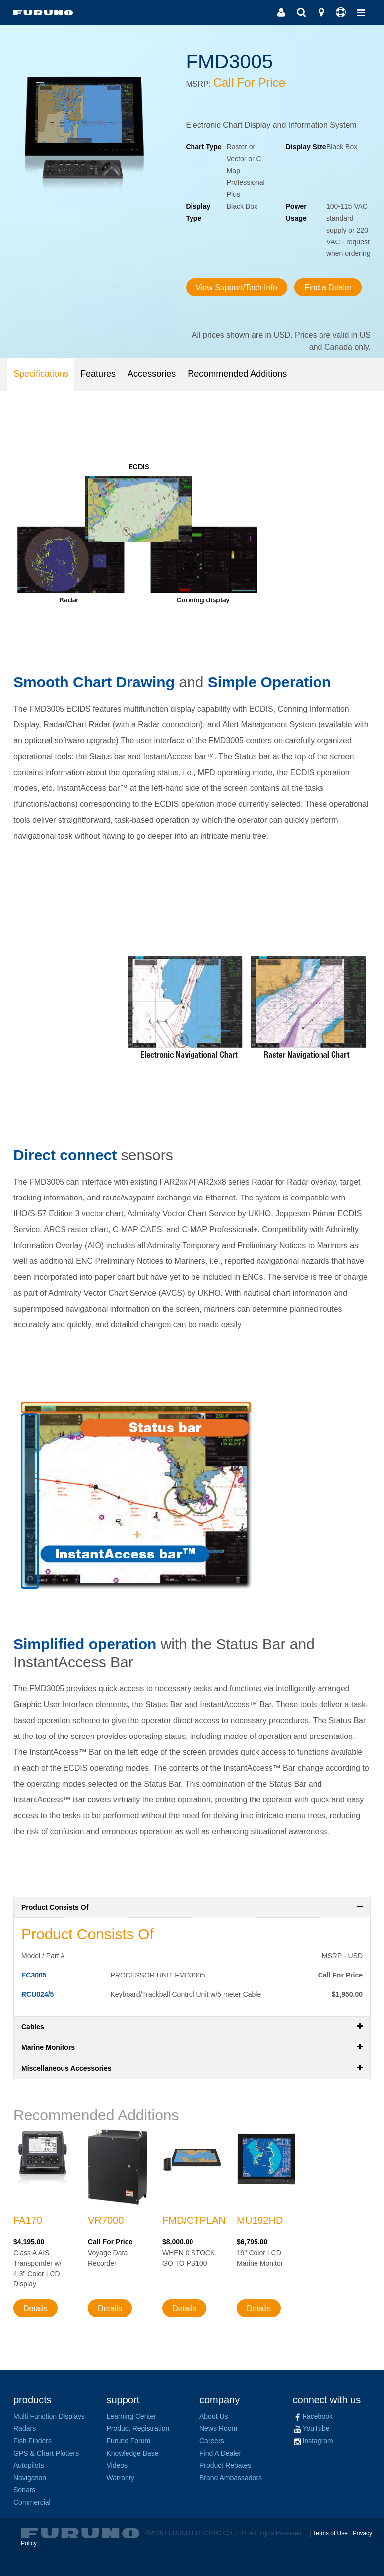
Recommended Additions (237, 374)
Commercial (32, 2502)
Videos (117, 2465)
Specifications (40, 374)
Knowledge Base (133, 2453)
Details (35, 2308)
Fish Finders (32, 2441)
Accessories (152, 374)
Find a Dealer (328, 287)
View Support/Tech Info (236, 287)
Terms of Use (330, 2533)
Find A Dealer (220, 2453)
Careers (211, 2441)
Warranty (120, 2478)
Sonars (24, 2490)
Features (98, 374)
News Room (218, 2428)
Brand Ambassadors (230, 2478)
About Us (213, 2416)
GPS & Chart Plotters (46, 2453)
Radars (24, 2428)
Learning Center (131, 2416)
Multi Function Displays (49, 2416)
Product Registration (138, 2428)
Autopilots (28, 2465)
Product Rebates (225, 2465)
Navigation (29, 2478)
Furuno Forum (129, 2441)
